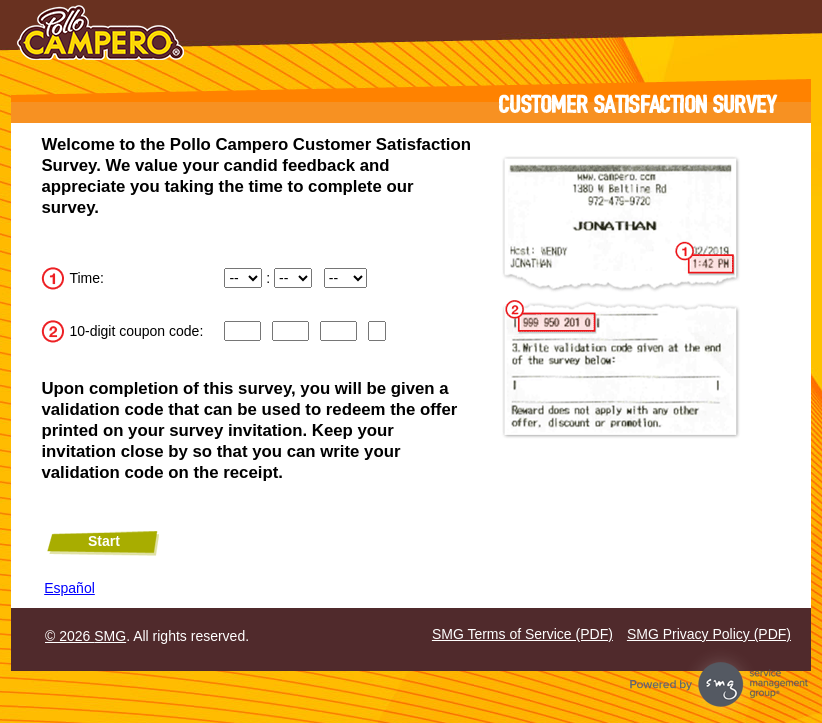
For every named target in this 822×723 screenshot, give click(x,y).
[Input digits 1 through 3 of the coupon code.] (242, 331)
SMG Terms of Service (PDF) (522, 634)
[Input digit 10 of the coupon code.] (377, 331)
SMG (110, 636)
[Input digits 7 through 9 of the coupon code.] (338, 331)
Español (69, 588)
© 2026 (69, 636)
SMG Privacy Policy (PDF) (709, 634)
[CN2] (290, 331)
